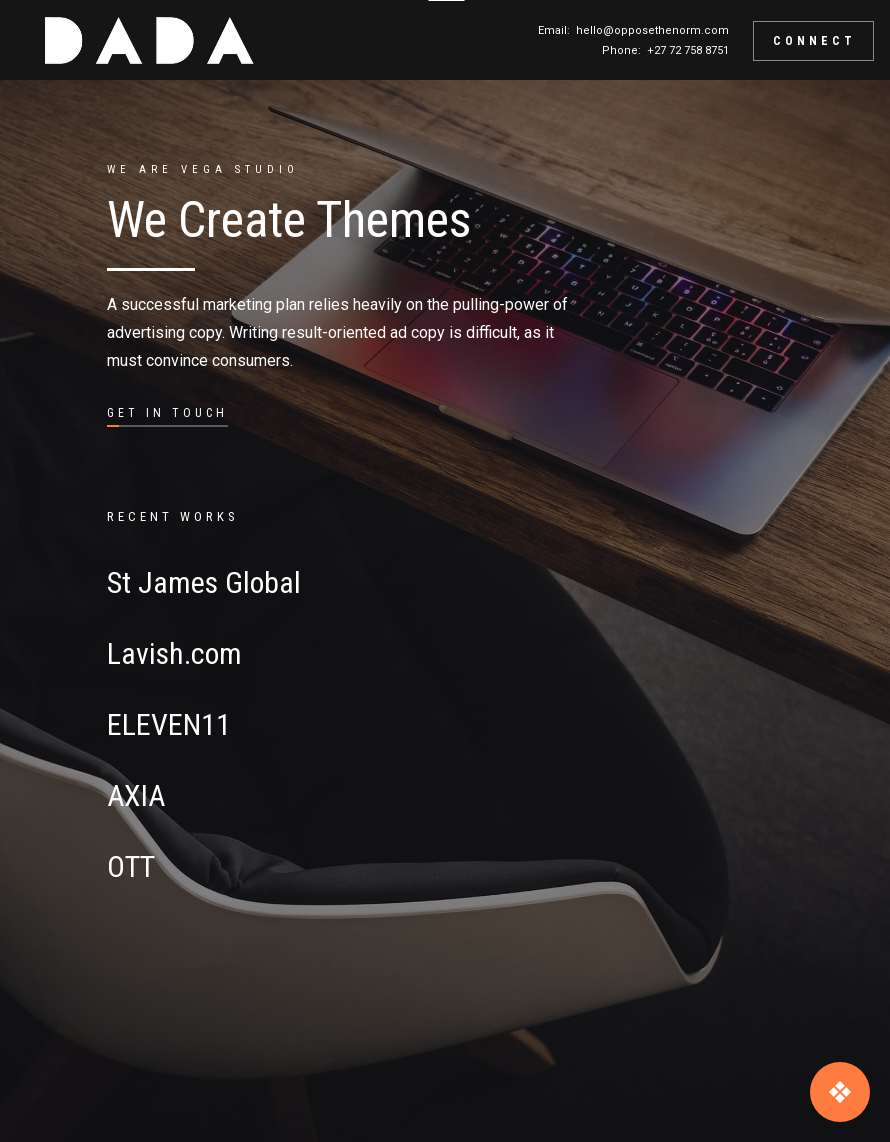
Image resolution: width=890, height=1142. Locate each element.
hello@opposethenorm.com (652, 30)
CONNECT (814, 41)
